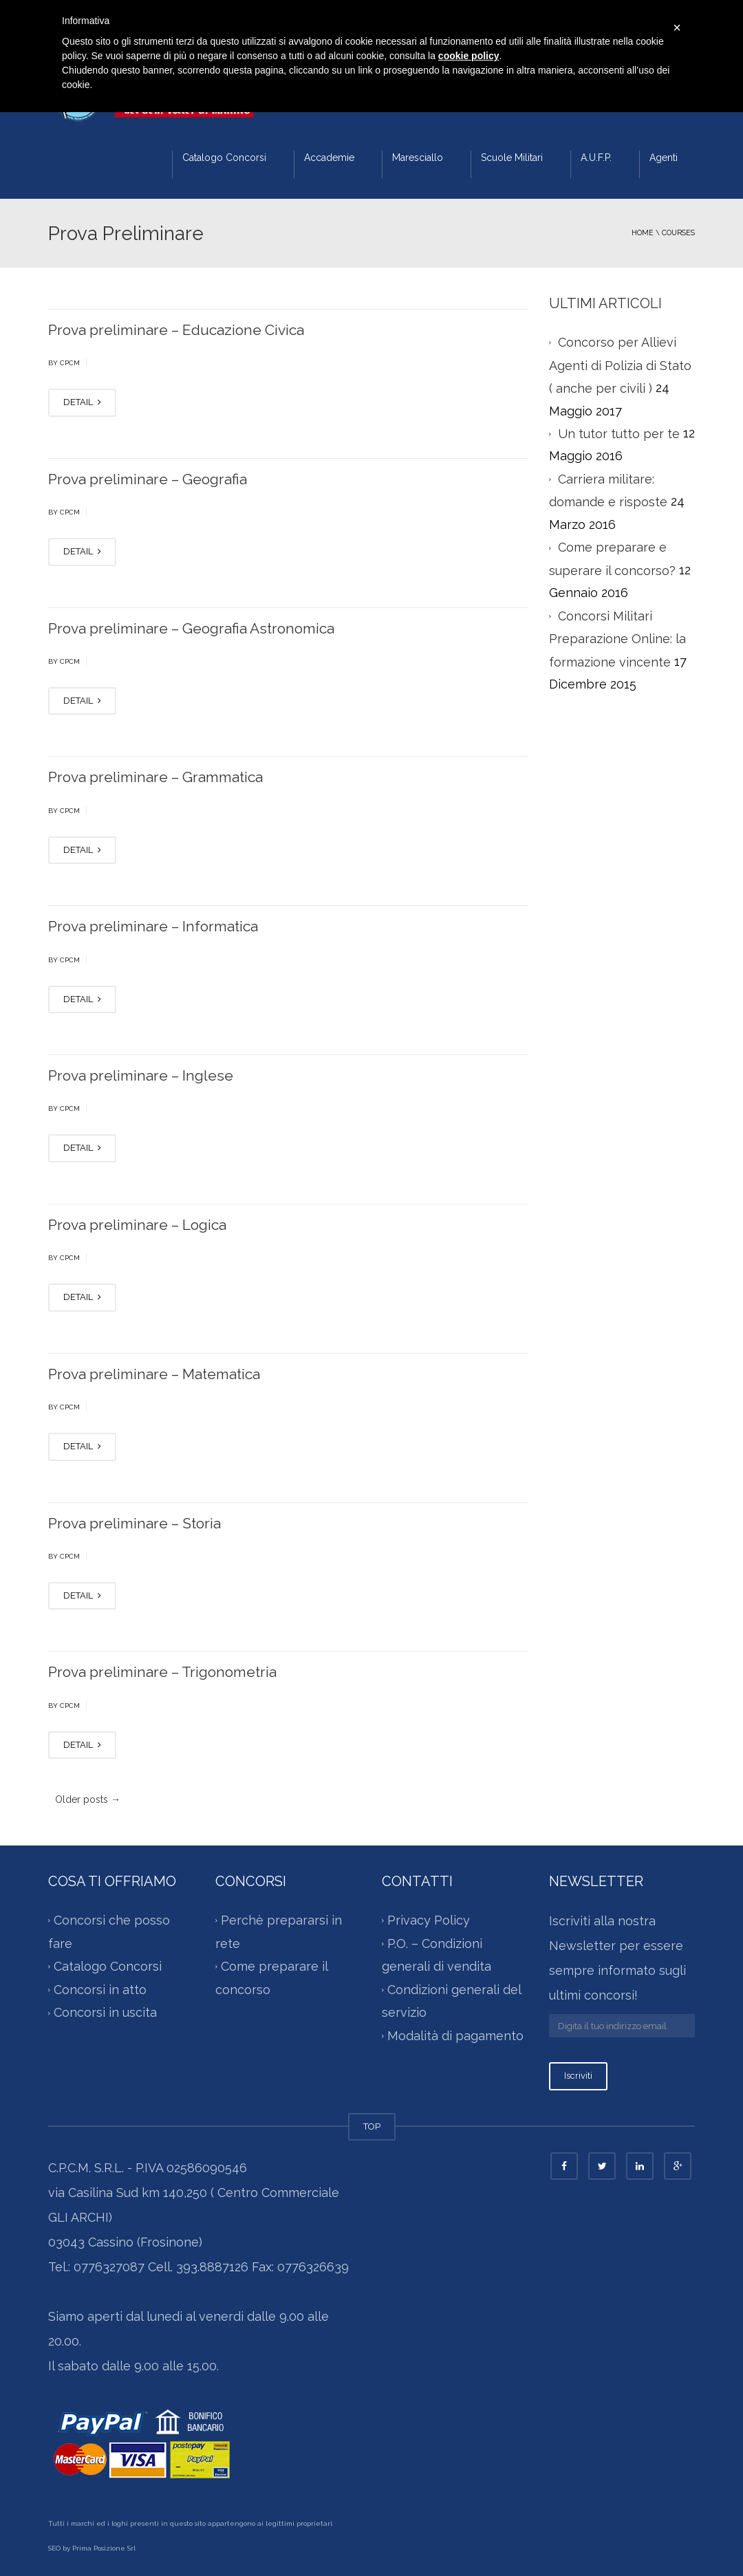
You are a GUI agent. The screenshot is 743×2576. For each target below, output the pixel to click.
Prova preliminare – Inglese (140, 1075)
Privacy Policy (428, 1920)
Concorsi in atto (100, 1989)
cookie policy (468, 55)
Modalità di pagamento (455, 2035)
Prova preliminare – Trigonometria (162, 1671)
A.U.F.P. (596, 157)
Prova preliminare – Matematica (154, 1374)
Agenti (663, 157)
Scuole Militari (512, 157)
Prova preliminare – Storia (134, 1523)
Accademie (329, 157)
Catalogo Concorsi (224, 157)
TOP (371, 2126)
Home (643, 232)
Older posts (87, 1799)
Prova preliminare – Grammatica (155, 777)
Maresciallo (417, 157)
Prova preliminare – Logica (137, 1224)
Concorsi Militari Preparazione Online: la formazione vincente (617, 639)
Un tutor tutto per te (619, 433)
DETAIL (82, 402)
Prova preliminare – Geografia (147, 479)
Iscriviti (578, 2075)
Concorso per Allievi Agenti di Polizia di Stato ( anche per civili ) (620, 365)
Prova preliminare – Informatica (153, 926)
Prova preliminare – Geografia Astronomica (191, 628)
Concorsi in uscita (105, 2012)
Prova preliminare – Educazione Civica (176, 329)
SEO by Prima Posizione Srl (92, 2548)
